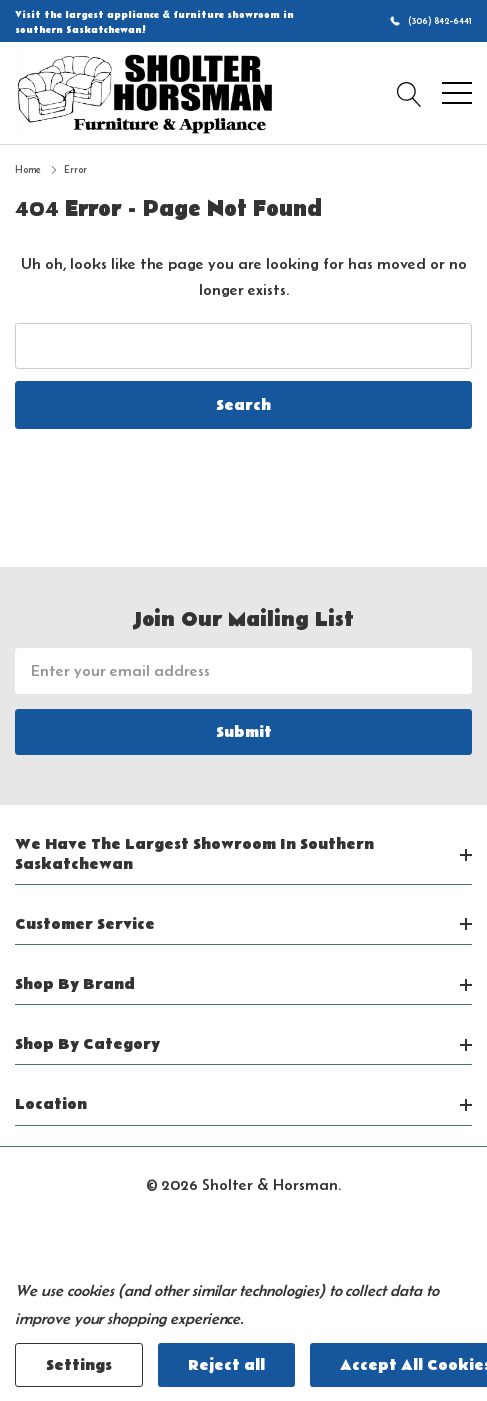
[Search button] (409, 93)
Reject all (226, 1365)
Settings (79, 1365)
